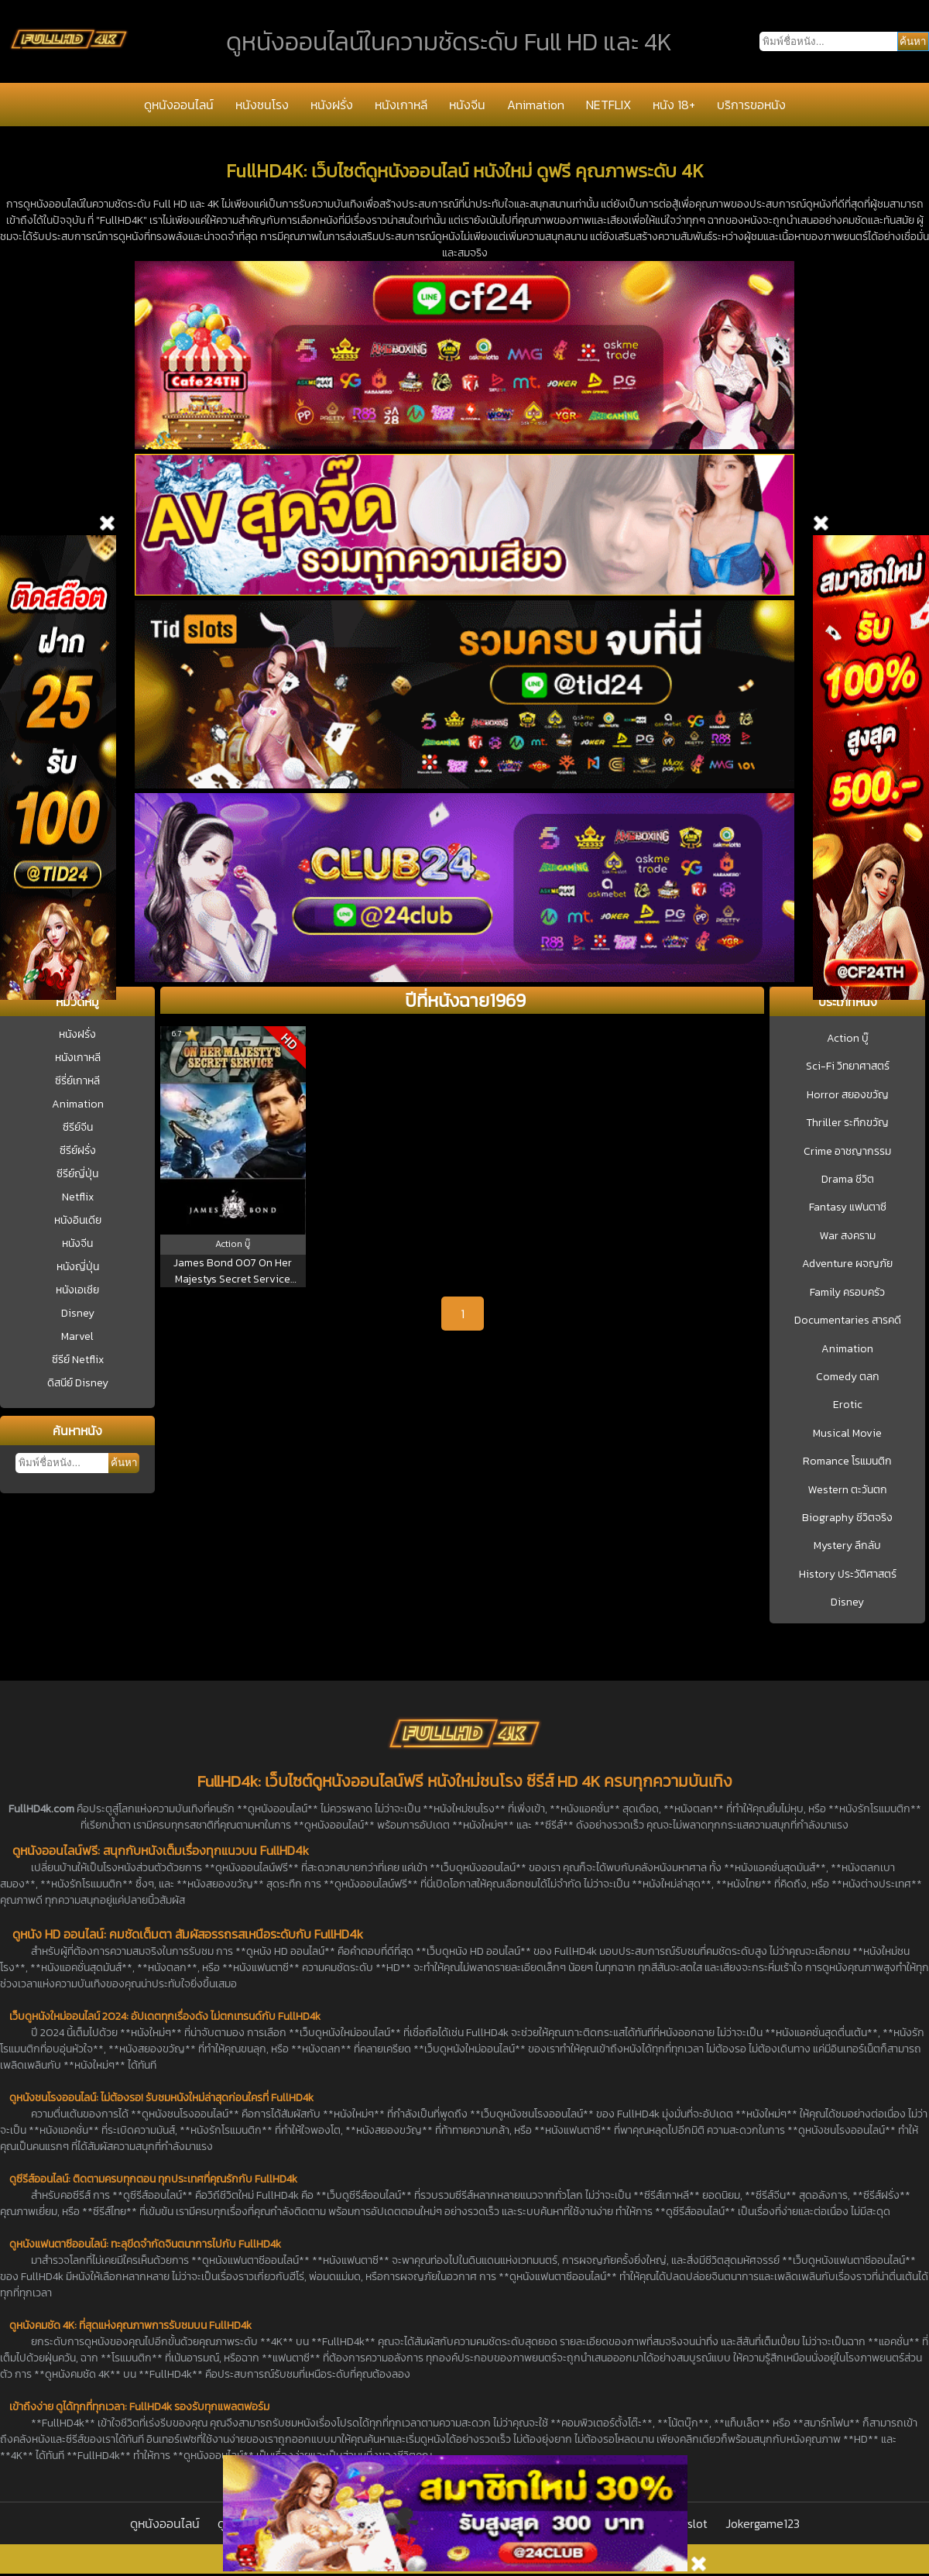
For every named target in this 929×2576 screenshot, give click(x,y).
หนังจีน (467, 104)
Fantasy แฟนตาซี (847, 1207)
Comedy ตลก (847, 1377)
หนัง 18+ (674, 104)
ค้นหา (124, 1462)
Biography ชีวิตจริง (847, 1518)
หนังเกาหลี (401, 104)
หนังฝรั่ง (331, 104)
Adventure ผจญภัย (847, 1264)
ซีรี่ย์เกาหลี (77, 1081)
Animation (535, 104)
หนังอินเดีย (77, 1220)
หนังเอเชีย (77, 1290)
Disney (77, 1313)
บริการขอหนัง (751, 104)
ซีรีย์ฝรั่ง (78, 1150)
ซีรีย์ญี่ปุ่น (77, 1174)
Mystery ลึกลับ (847, 1546)
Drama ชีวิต (847, 1179)
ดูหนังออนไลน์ (179, 104)
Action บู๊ (848, 1038)
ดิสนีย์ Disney (77, 1383)
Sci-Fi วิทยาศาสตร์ (848, 1066)
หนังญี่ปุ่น (78, 1267)
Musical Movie (847, 1433)
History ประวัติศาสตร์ (847, 1574)
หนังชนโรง (262, 104)
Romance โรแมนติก (847, 1461)
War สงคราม (848, 1236)
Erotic (847, 1405)
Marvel (77, 1336)
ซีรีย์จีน (78, 1127)
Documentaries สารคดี (847, 1320)
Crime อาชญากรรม (847, 1151)
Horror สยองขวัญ (848, 1095)
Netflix (78, 1197)
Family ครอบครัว (847, 1292)
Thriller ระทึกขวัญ (847, 1123)
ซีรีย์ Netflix (78, 1360)
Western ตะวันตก (847, 1490)
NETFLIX (608, 104)
